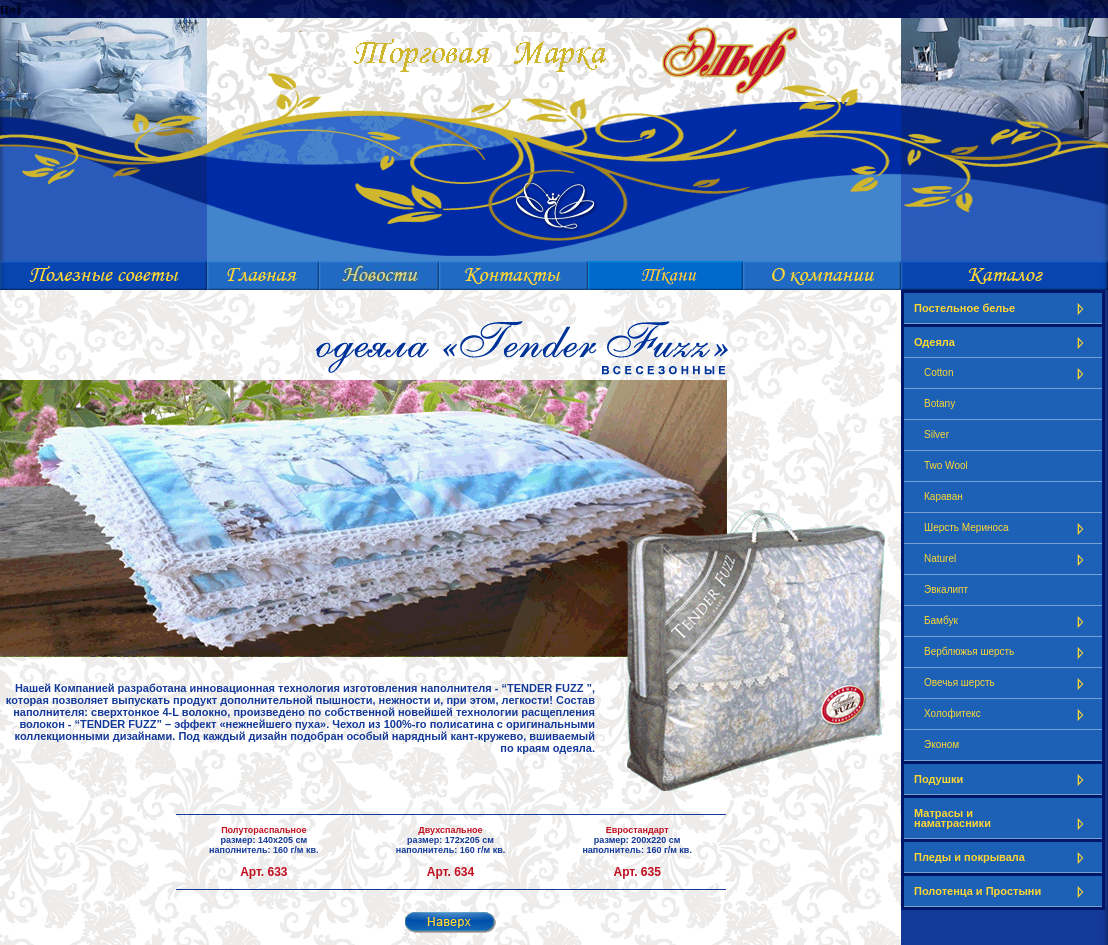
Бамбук (1008, 621)
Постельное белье (1003, 308)
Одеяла (1003, 342)
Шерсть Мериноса (1008, 528)
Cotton (1008, 373)
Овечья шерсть (1008, 683)
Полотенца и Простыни (1003, 891)
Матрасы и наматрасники (1003, 818)
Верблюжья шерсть (1008, 652)
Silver (936, 434)
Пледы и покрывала (1003, 857)
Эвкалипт (946, 589)
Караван (943, 496)
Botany (939, 403)
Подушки (1003, 779)
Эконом (941, 744)
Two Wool (946, 465)
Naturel (1008, 559)
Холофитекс (1008, 714)
